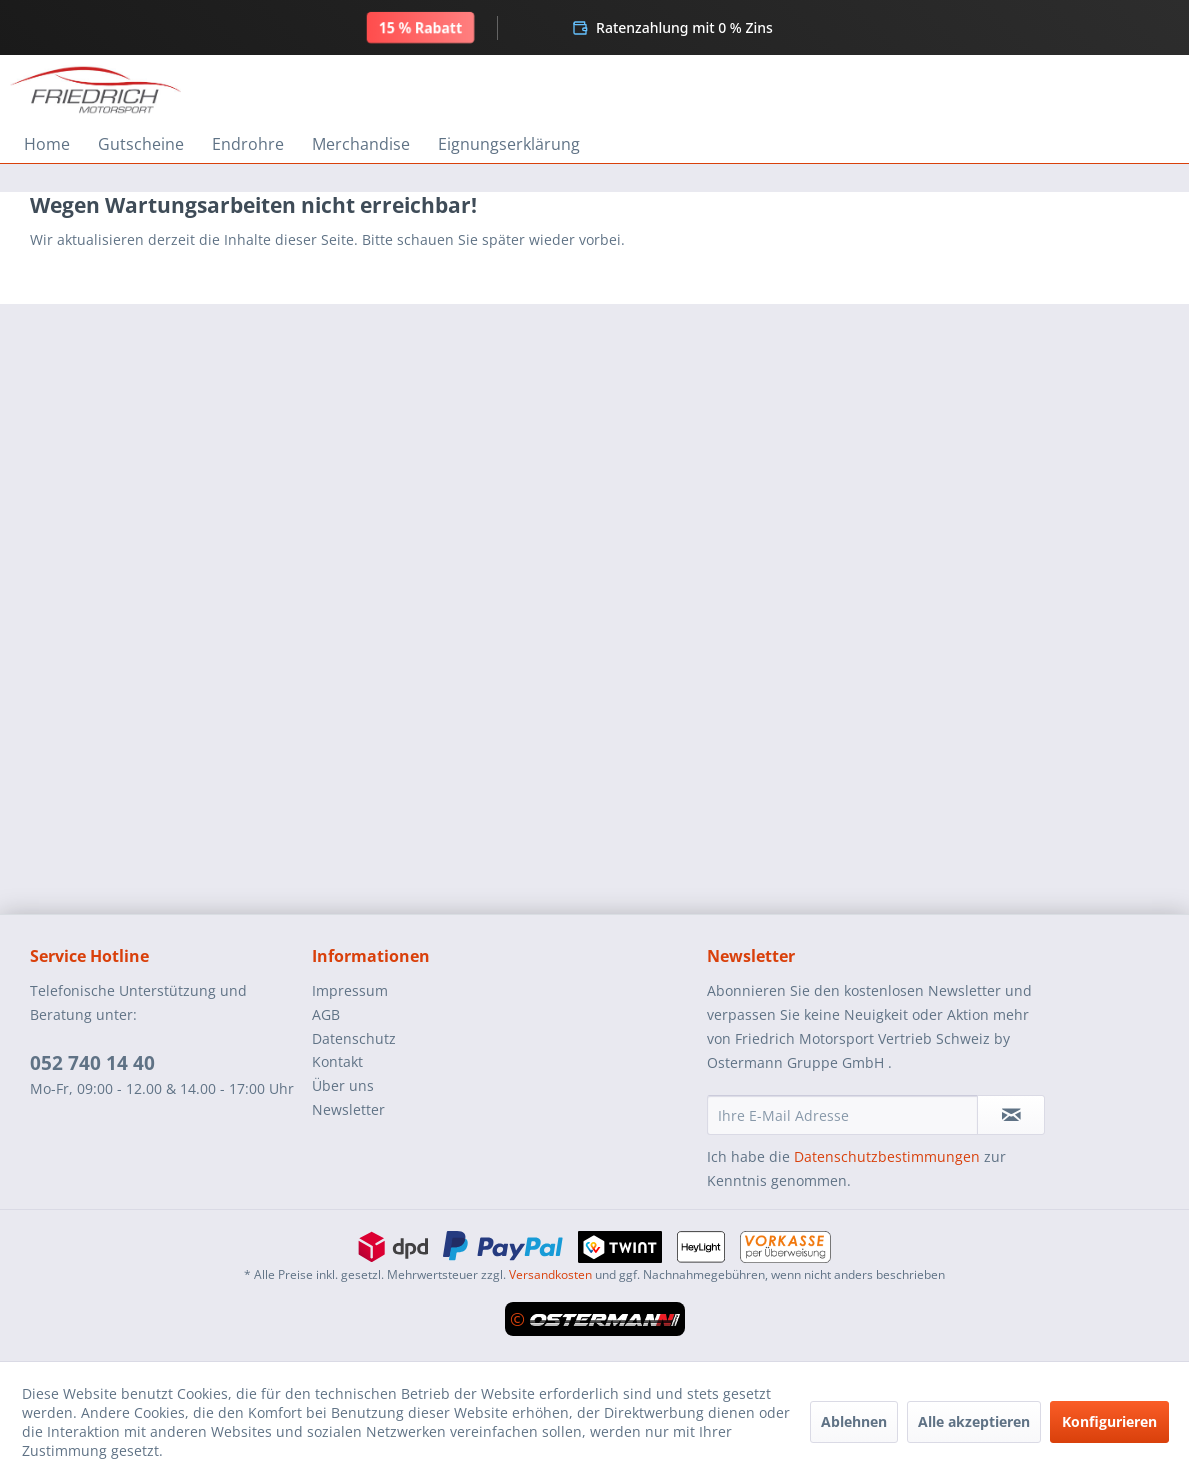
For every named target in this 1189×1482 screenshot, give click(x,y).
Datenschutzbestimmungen (887, 1156)
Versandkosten (550, 1274)
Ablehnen (854, 1421)
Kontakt (337, 1061)
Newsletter (348, 1109)
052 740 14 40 (92, 1063)
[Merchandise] (361, 144)
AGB (326, 1014)
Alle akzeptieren (974, 1421)
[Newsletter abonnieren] (1011, 1115)
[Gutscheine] (141, 144)
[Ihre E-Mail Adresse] (842, 1115)
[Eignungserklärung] (509, 144)
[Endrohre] (248, 144)
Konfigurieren (1109, 1421)
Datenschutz (354, 1038)
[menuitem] (47, 144)
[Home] (47, 144)
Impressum (350, 990)
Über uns (343, 1085)
